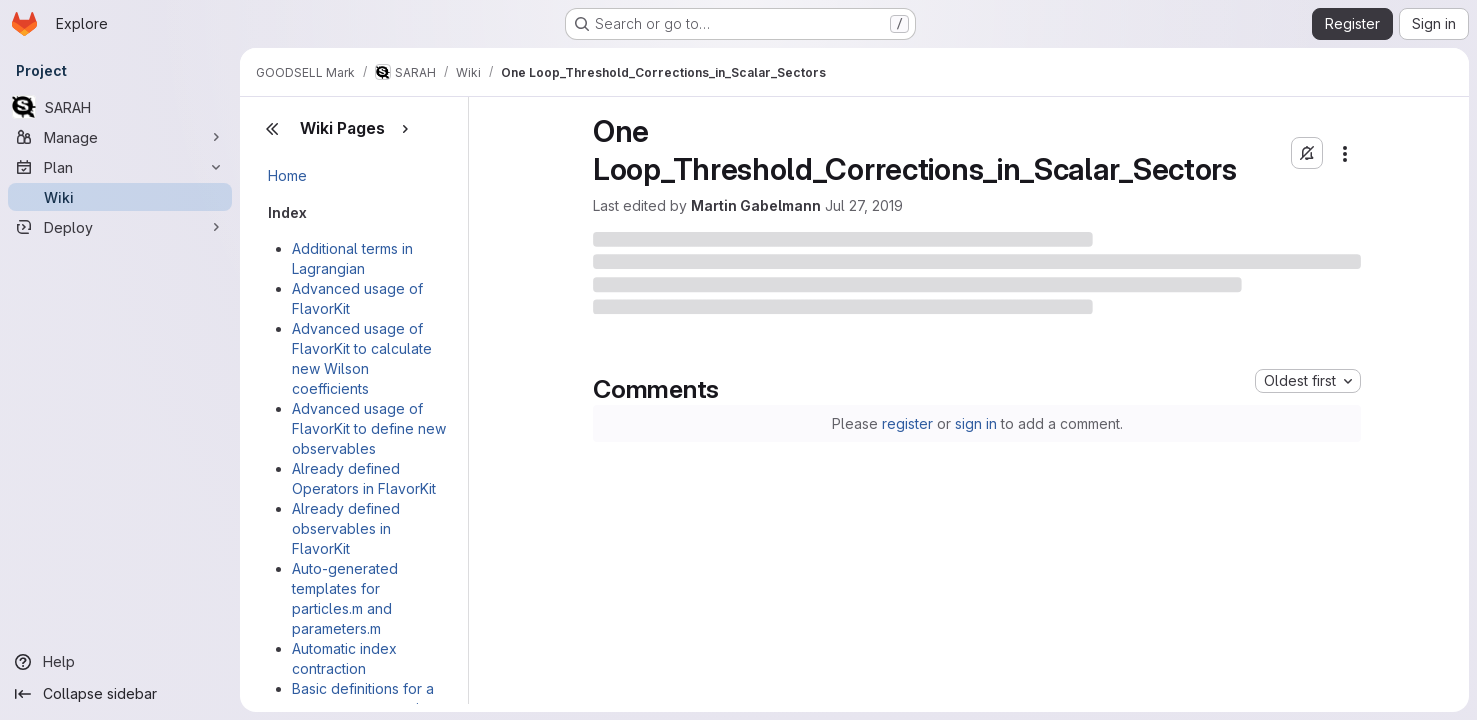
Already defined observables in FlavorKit (346, 528)
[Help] (120, 662)
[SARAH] (120, 107)
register (907, 423)
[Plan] (120, 167)
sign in (976, 423)
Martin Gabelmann (756, 205)
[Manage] (120, 137)
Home (287, 175)
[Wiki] (120, 197)
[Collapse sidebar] (120, 694)
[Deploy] (120, 227)
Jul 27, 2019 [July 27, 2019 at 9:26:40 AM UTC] (864, 205)
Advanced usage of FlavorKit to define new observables (369, 428)
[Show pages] (405, 129)
